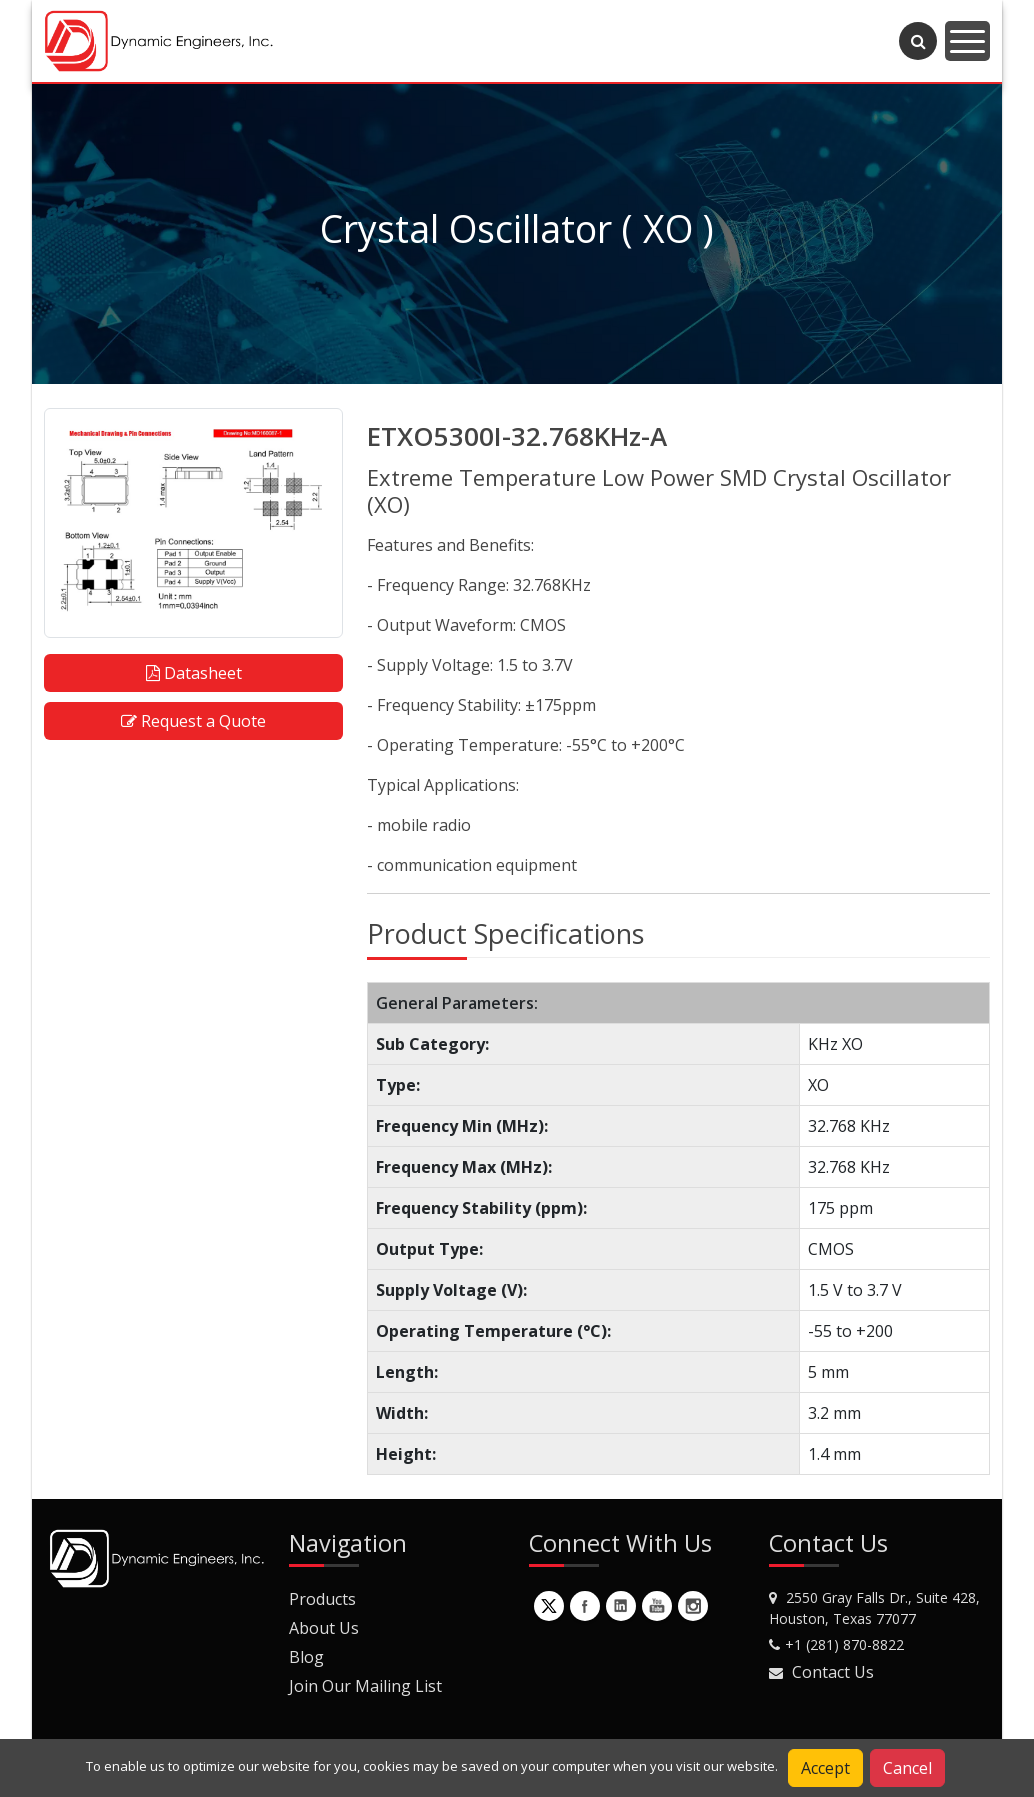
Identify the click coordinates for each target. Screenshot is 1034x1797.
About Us (324, 1628)
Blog (306, 1657)
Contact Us (833, 1672)
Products (322, 1599)
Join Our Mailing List (365, 1686)
